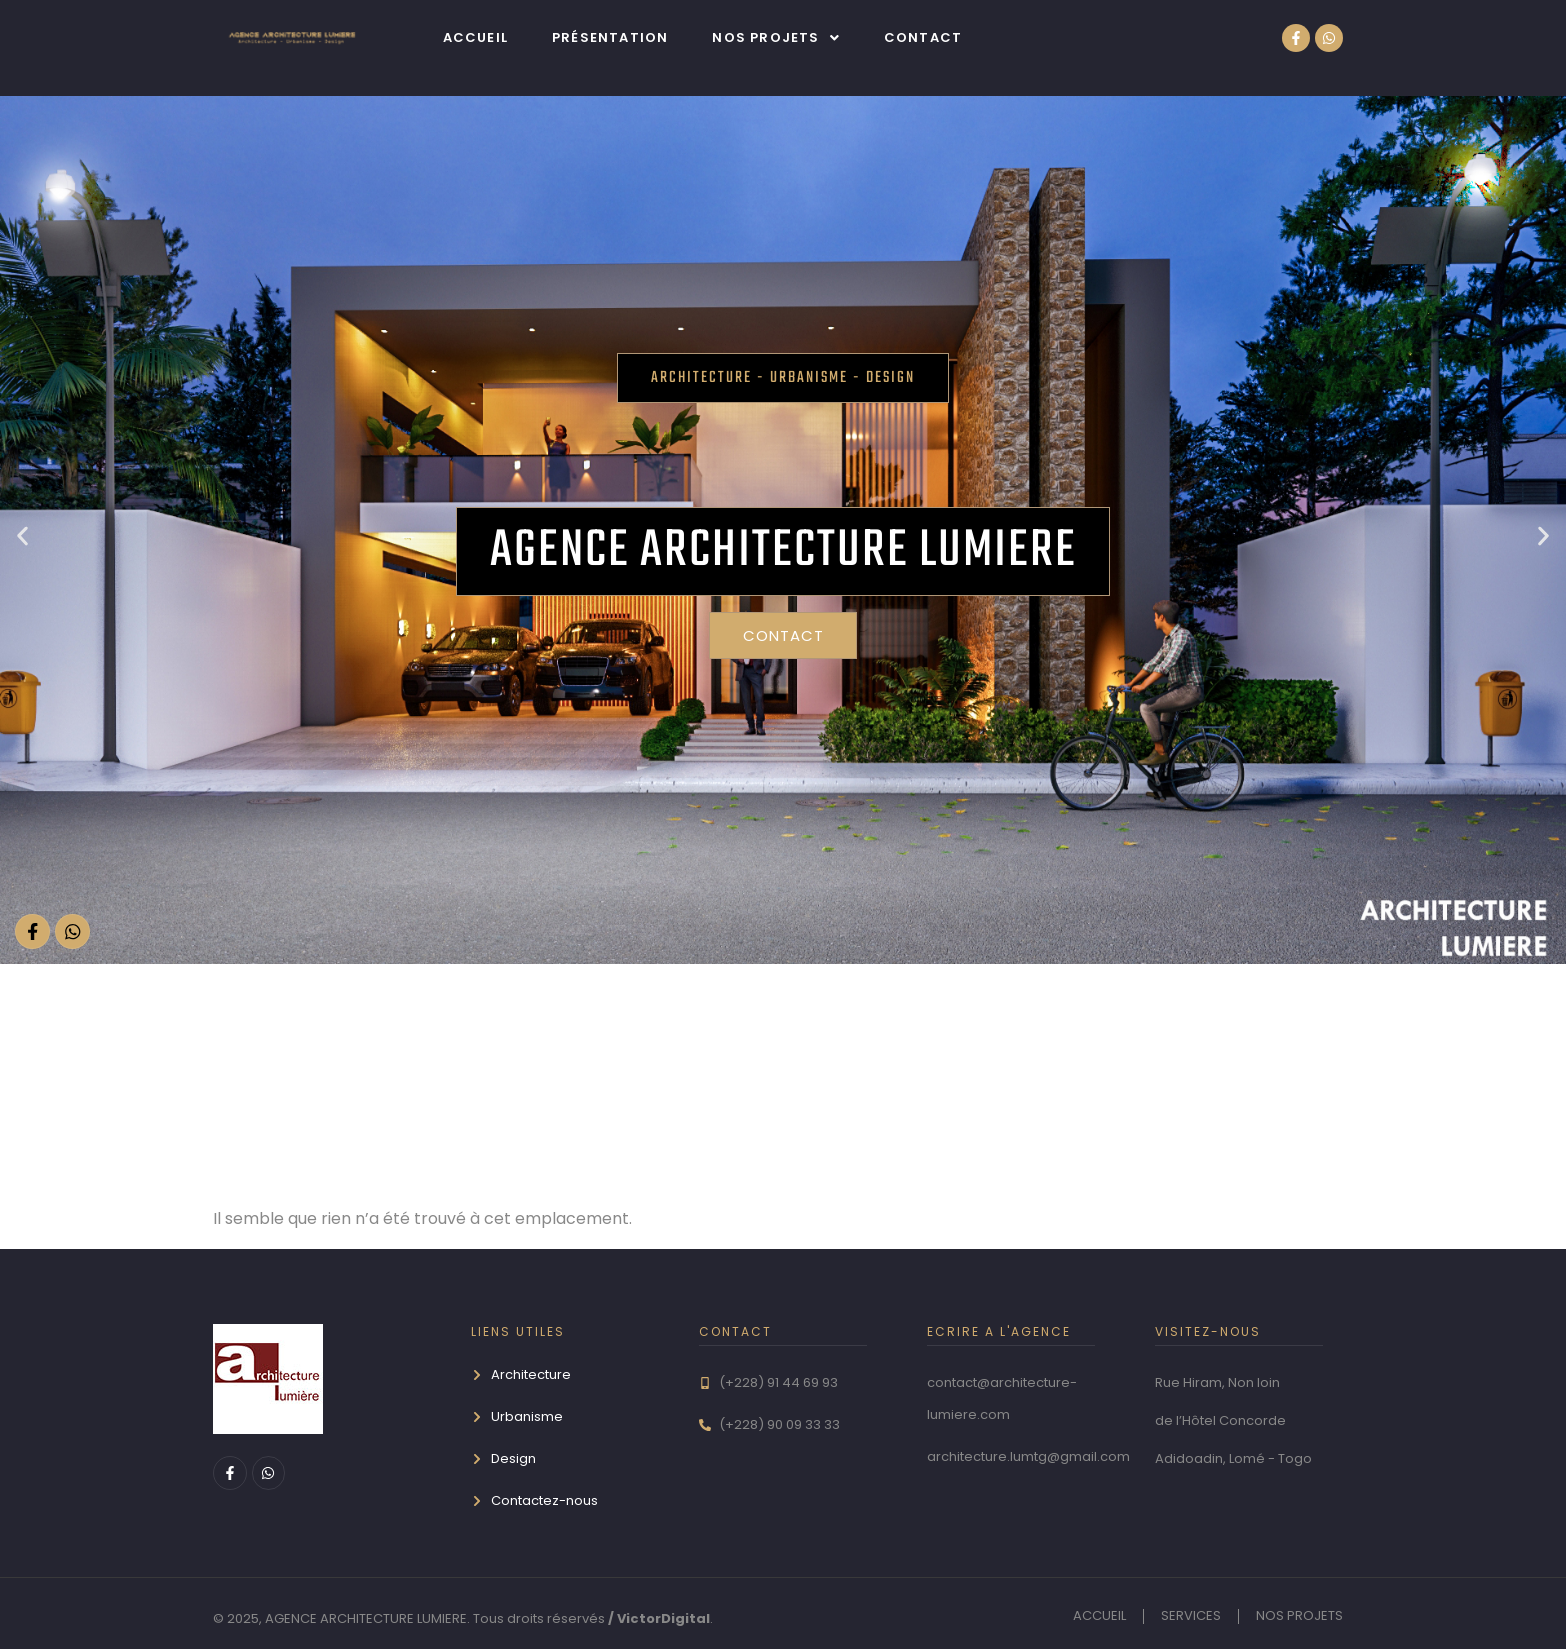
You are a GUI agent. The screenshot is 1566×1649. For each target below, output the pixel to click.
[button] (775, 37)
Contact (923, 37)
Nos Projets (775, 37)
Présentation (610, 37)
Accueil (475, 37)
